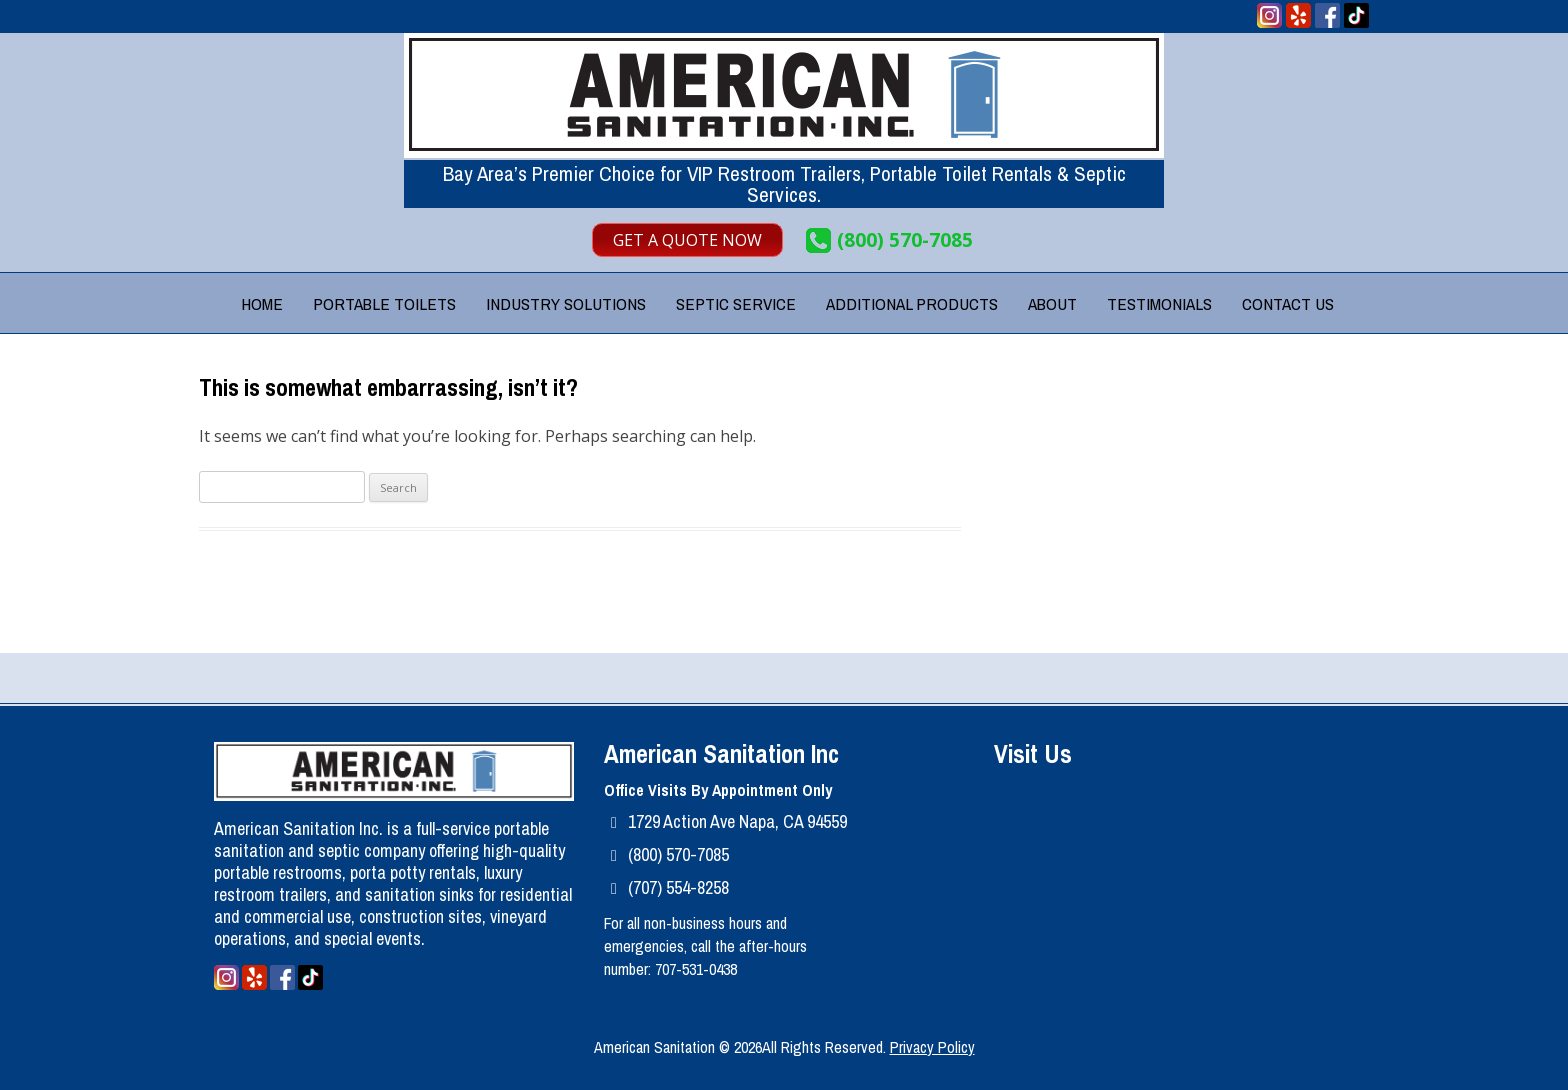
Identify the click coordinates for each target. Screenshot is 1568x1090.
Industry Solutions (566, 303)
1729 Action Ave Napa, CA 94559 (737, 821)
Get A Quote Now (687, 240)
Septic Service (736, 303)
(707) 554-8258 (678, 887)
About (1052, 303)
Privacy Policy (932, 1047)
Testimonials (1159, 303)
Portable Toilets (384, 303)
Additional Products (912, 303)
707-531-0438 (696, 969)
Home (262, 303)
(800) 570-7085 (905, 240)
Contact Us (1288, 303)
